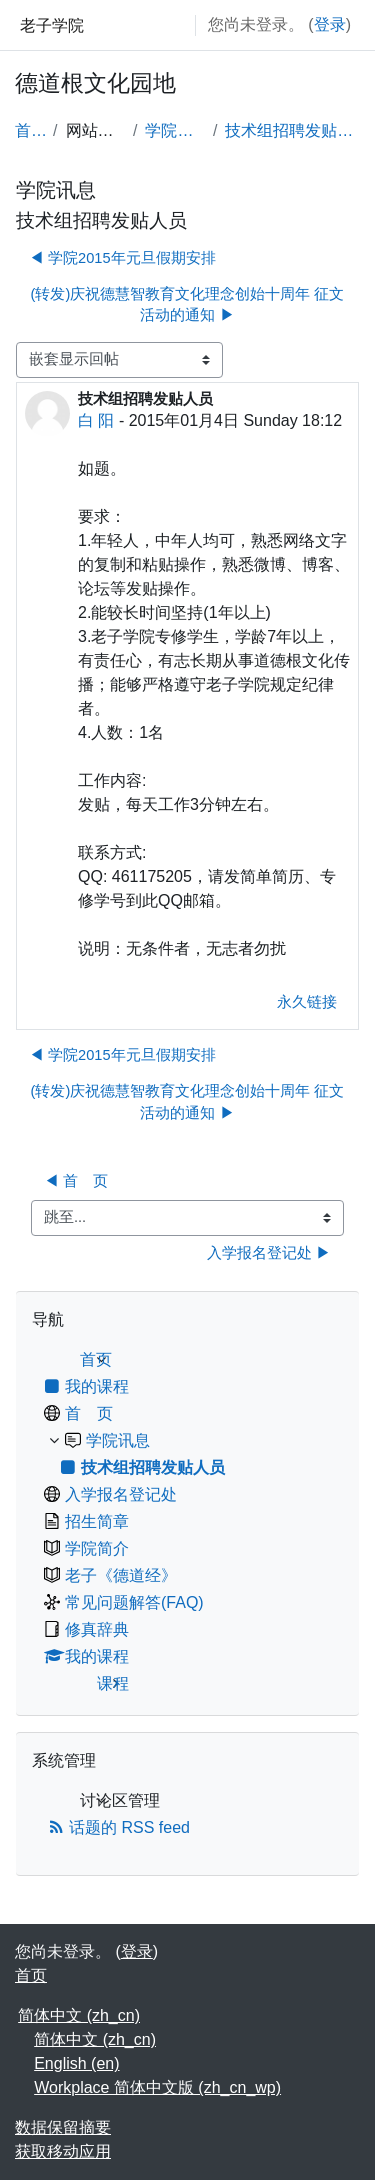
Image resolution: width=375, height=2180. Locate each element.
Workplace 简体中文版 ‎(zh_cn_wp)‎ (157, 2087)
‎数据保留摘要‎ (63, 2127)
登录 (330, 24)
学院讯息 (174, 130)
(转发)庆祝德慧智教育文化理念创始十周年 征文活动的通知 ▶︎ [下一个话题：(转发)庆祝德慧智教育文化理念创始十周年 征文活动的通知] (188, 305)
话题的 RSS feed (119, 1827)
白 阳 (96, 420)
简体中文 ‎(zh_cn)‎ (79, 2015)
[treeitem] (187, 1522)
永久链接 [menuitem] (307, 1002)
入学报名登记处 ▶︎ (269, 1253)
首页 (30, 130)
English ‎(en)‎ (76, 2063)
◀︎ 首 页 (76, 1181)
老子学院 (52, 25)
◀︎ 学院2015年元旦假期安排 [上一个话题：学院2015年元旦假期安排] (122, 258)
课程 (113, 1683)
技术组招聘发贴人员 (292, 130)
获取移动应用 (63, 2151)
